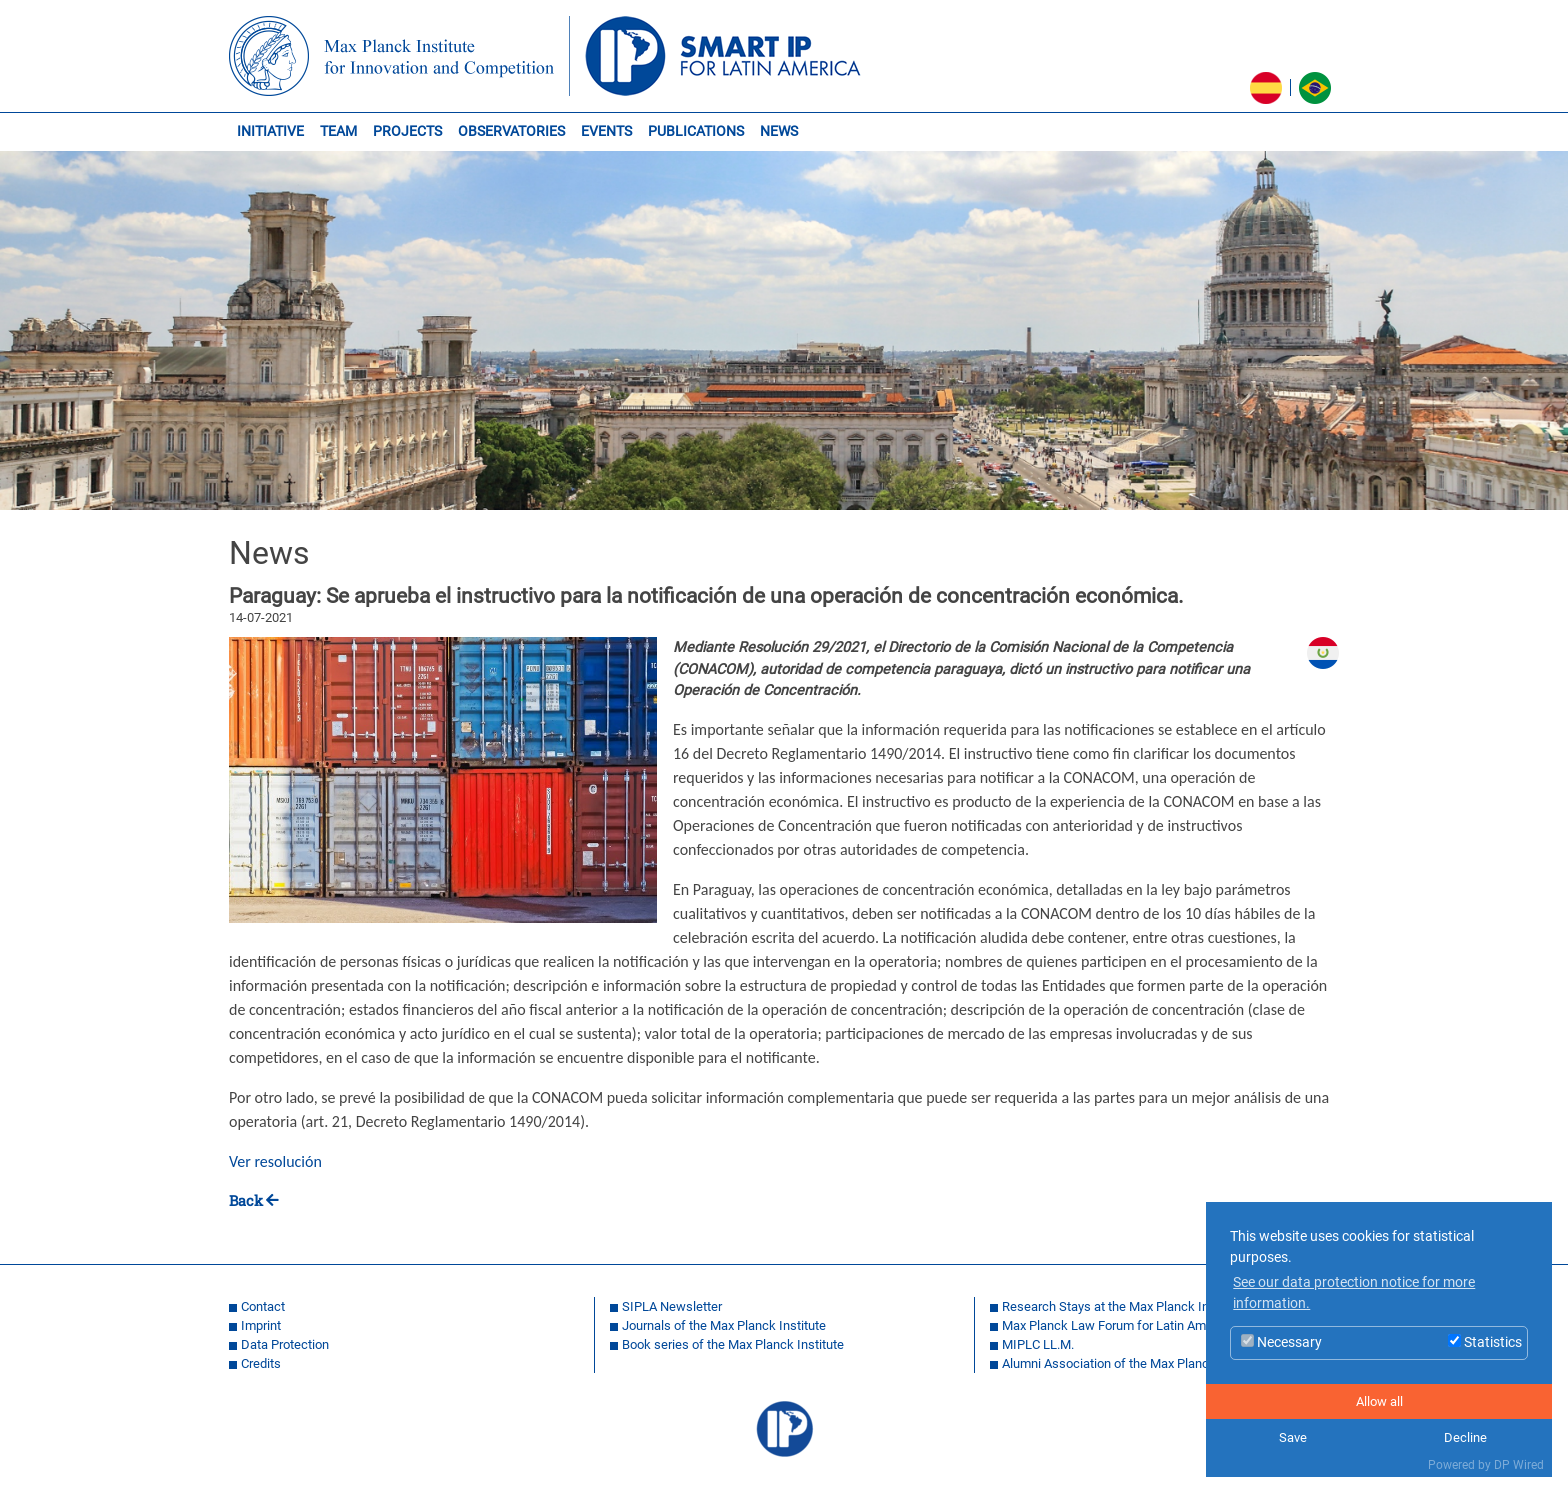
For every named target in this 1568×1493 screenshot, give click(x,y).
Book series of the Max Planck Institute (733, 1344)
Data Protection (285, 1344)
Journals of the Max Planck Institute (724, 1325)
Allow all (1379, 1401)
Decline (1465, 1437)
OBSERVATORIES (511, 131)
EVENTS (606, 131)
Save (1293, 1437)
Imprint (261, 1325)
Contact (263, 1306)
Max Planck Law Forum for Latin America (1118, 1325)
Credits (261, 1363)
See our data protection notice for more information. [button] (1354, 1293)
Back (246, 1200)
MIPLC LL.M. (1038, 1344)
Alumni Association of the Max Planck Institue (1132, 1363)
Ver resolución (275, 1161)
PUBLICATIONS (696, 131)
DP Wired (1519, 1465)
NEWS (779, 131)
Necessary (1281, 1342)
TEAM (338, 131)
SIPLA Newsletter (672, 1306)
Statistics (1485, 1342)
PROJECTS (407, 131)
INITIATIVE (270, 131)
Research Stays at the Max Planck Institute (1123, 1306)
